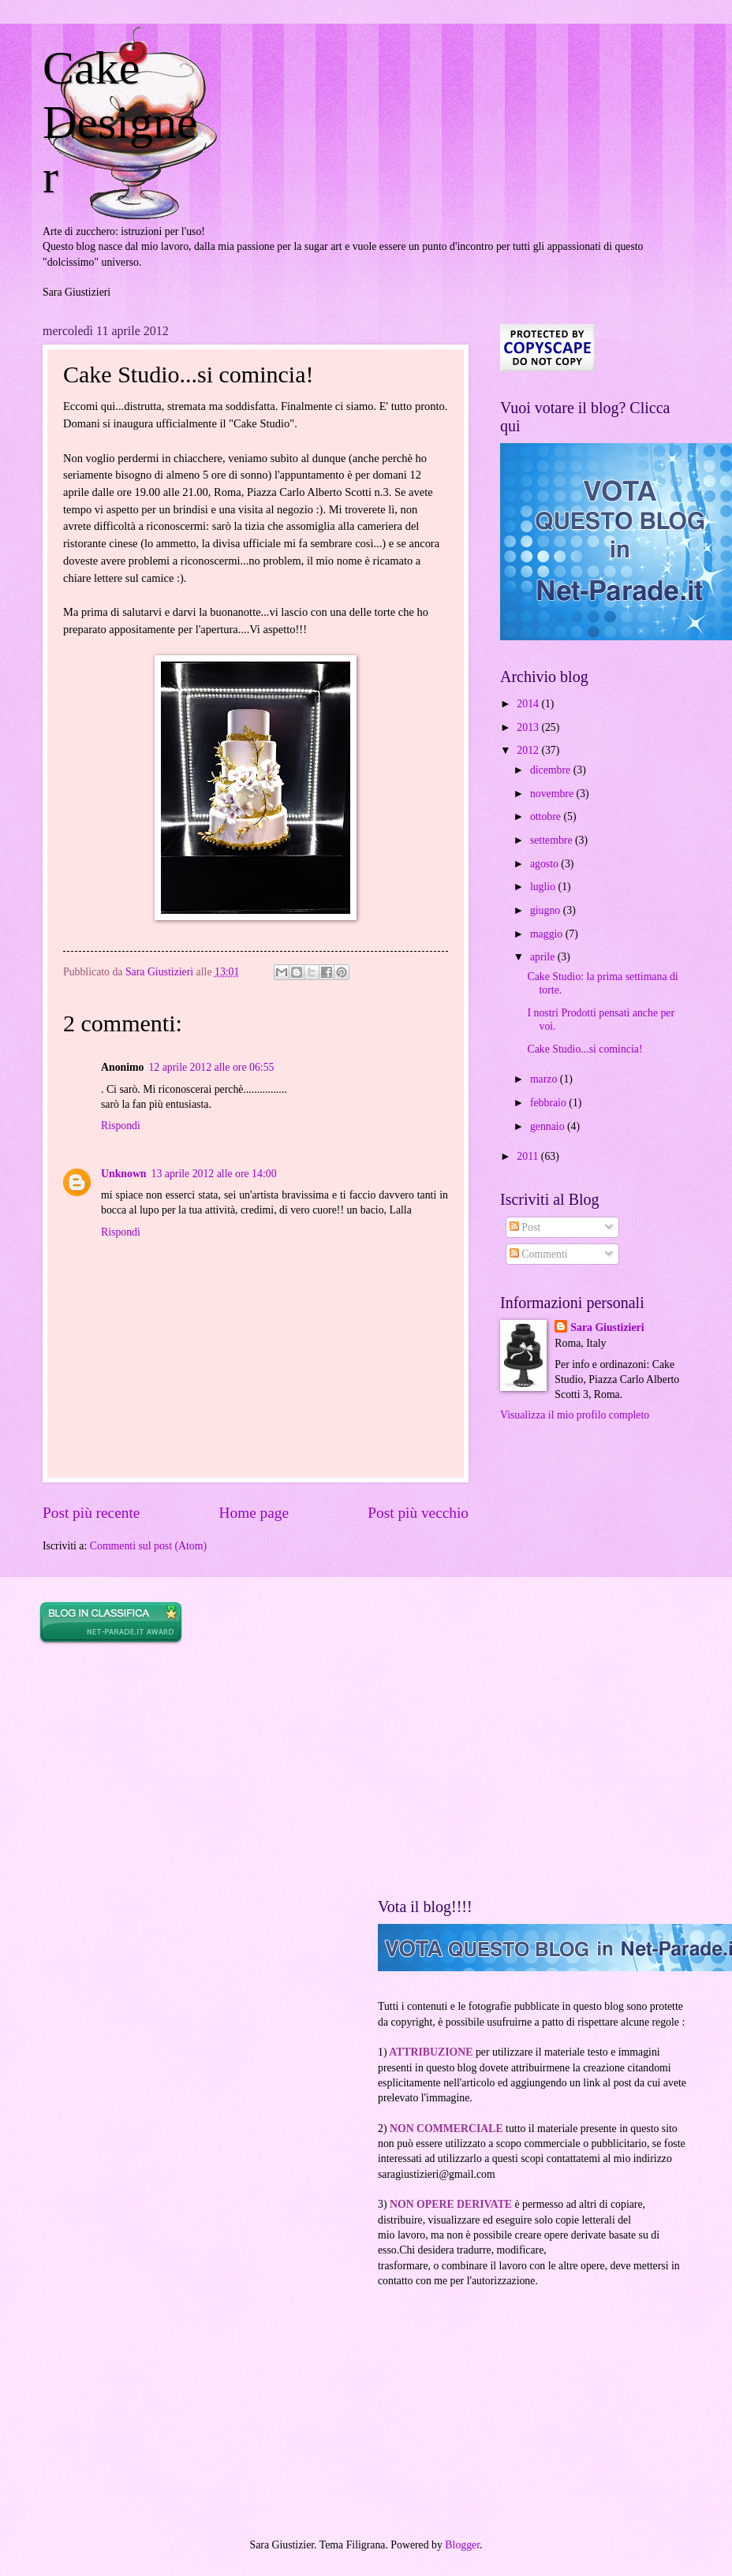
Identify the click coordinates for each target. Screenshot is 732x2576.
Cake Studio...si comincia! (584, 1049)
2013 (529, 727)
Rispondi (120, 1125)
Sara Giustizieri (607, 1327)
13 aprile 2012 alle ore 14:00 (214, 1174)
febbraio (549, 1103)
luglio (544, 887)
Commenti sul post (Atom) (148, 1546)
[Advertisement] (157, 1771)
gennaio (548, 1126)
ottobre (547, 816)
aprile (544, 957)
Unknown (124, 1174)
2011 (529, 1156)
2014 (529, 704)
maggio (548, 934)
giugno (546, 910)
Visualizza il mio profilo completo (574, 1415)
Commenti (539, 1254)
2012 (529, 750)
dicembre (551, 770)
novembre (553, 794)
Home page (254, 1512)
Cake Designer (120, 122)
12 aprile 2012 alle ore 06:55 (211, 1067)
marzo (545, 1079)
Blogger (462, 2545)
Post (525, 1227)
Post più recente (91, 1512)
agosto (545, 864)
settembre (552, 840)
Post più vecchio (418, 1512)
